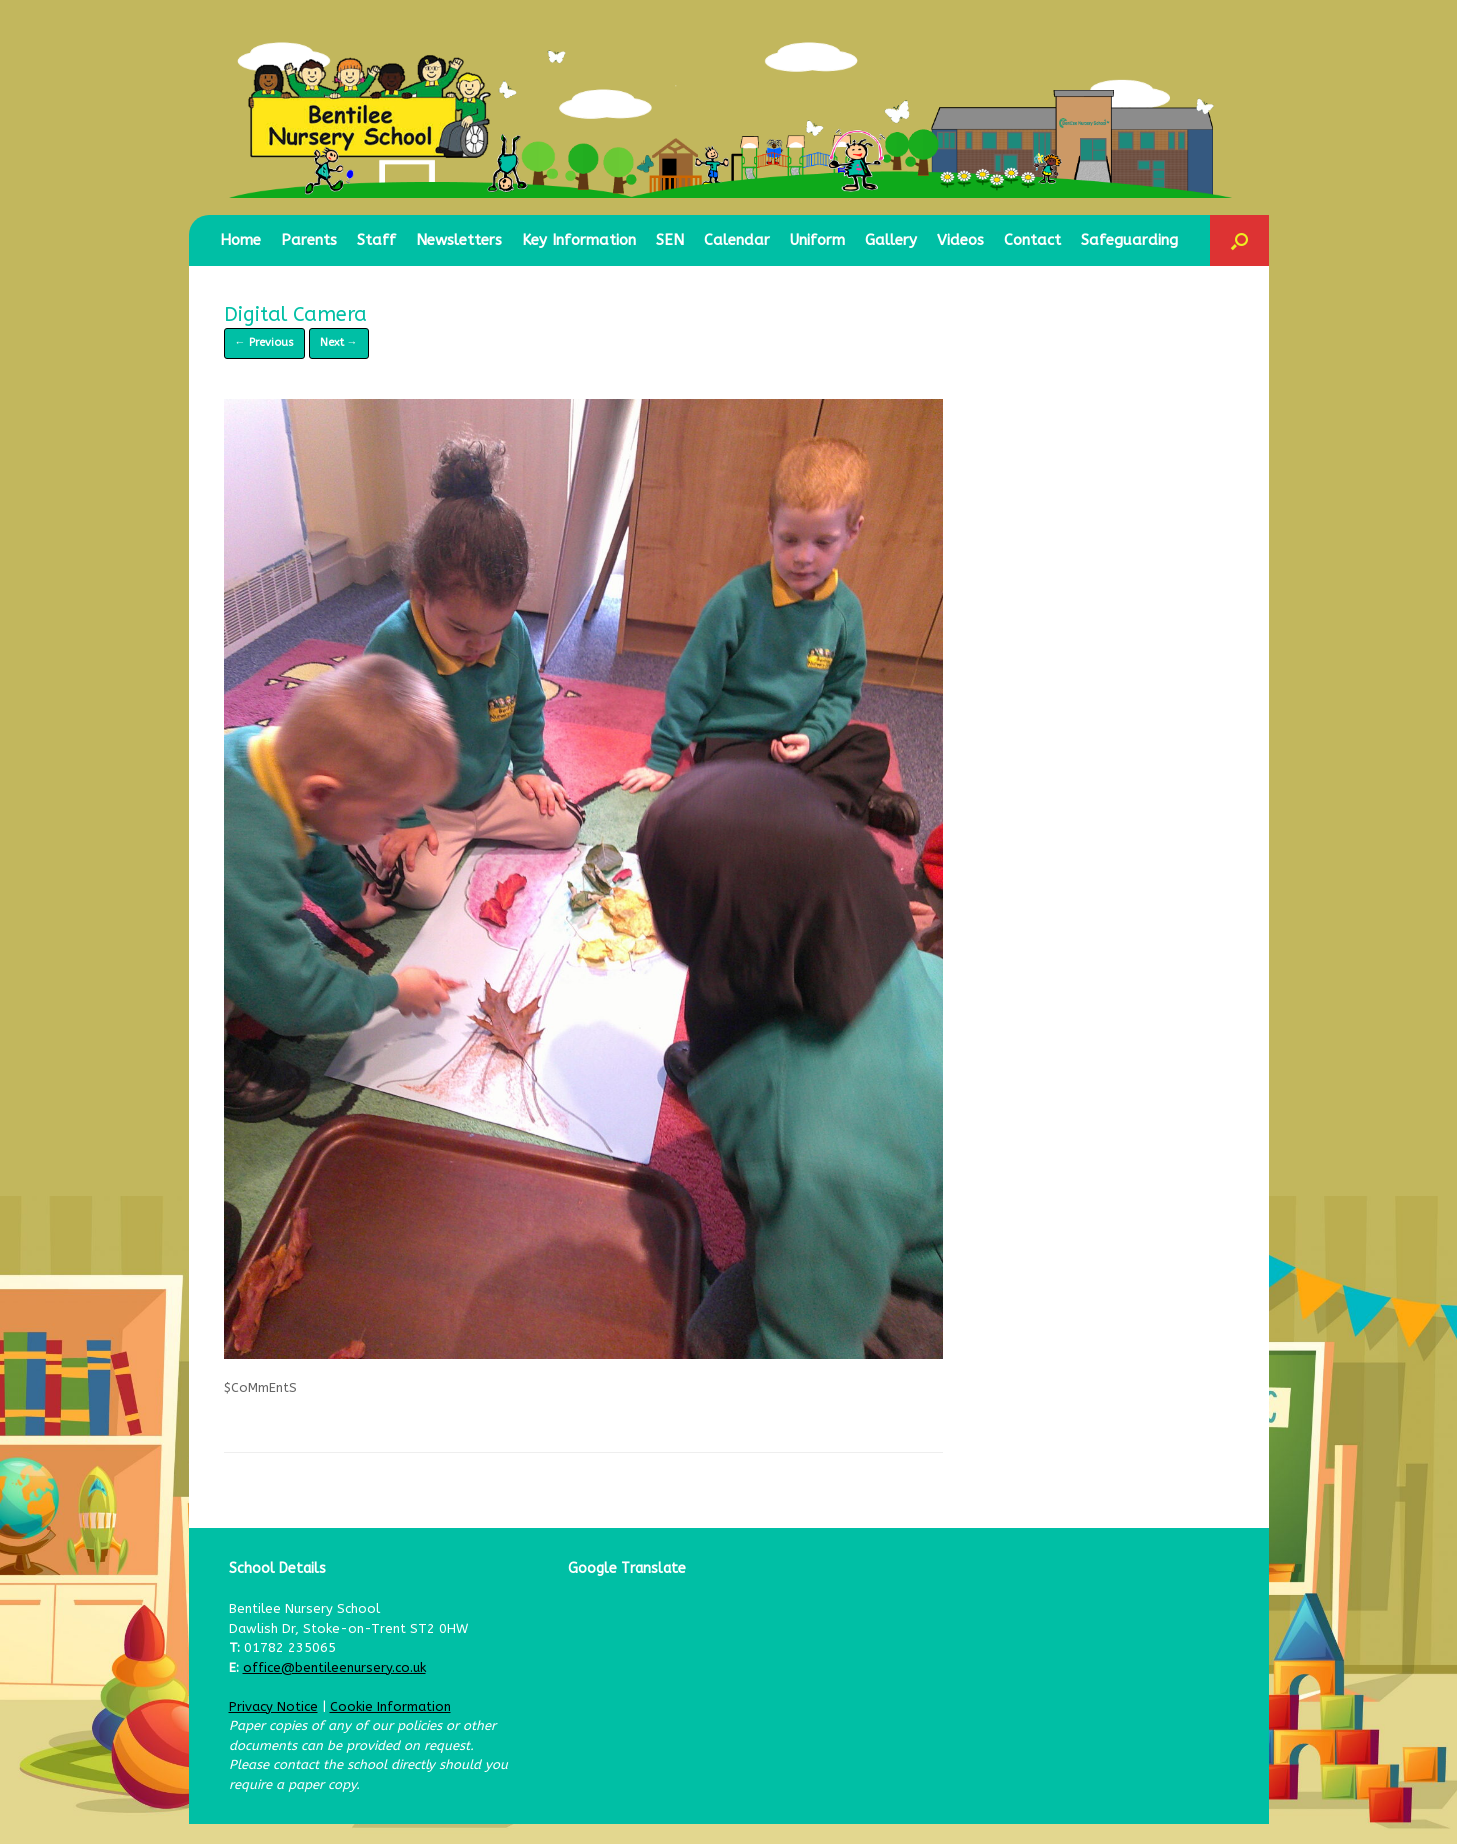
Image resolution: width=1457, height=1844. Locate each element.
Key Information (579, 240)
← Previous (264, 342)
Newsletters (459, 240)
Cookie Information (390, 1706)
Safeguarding (1129, 240)
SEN (670, 240)
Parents (309, 240)
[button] (1239, 240)
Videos (960, 240)
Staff (376, 240)
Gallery (891, 240)
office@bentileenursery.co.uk (334, 1667)
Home (240, 240)
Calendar (737, 240)
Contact (1032, 240)
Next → (339, 342)
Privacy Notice (273, 1706)
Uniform (817, 240)
